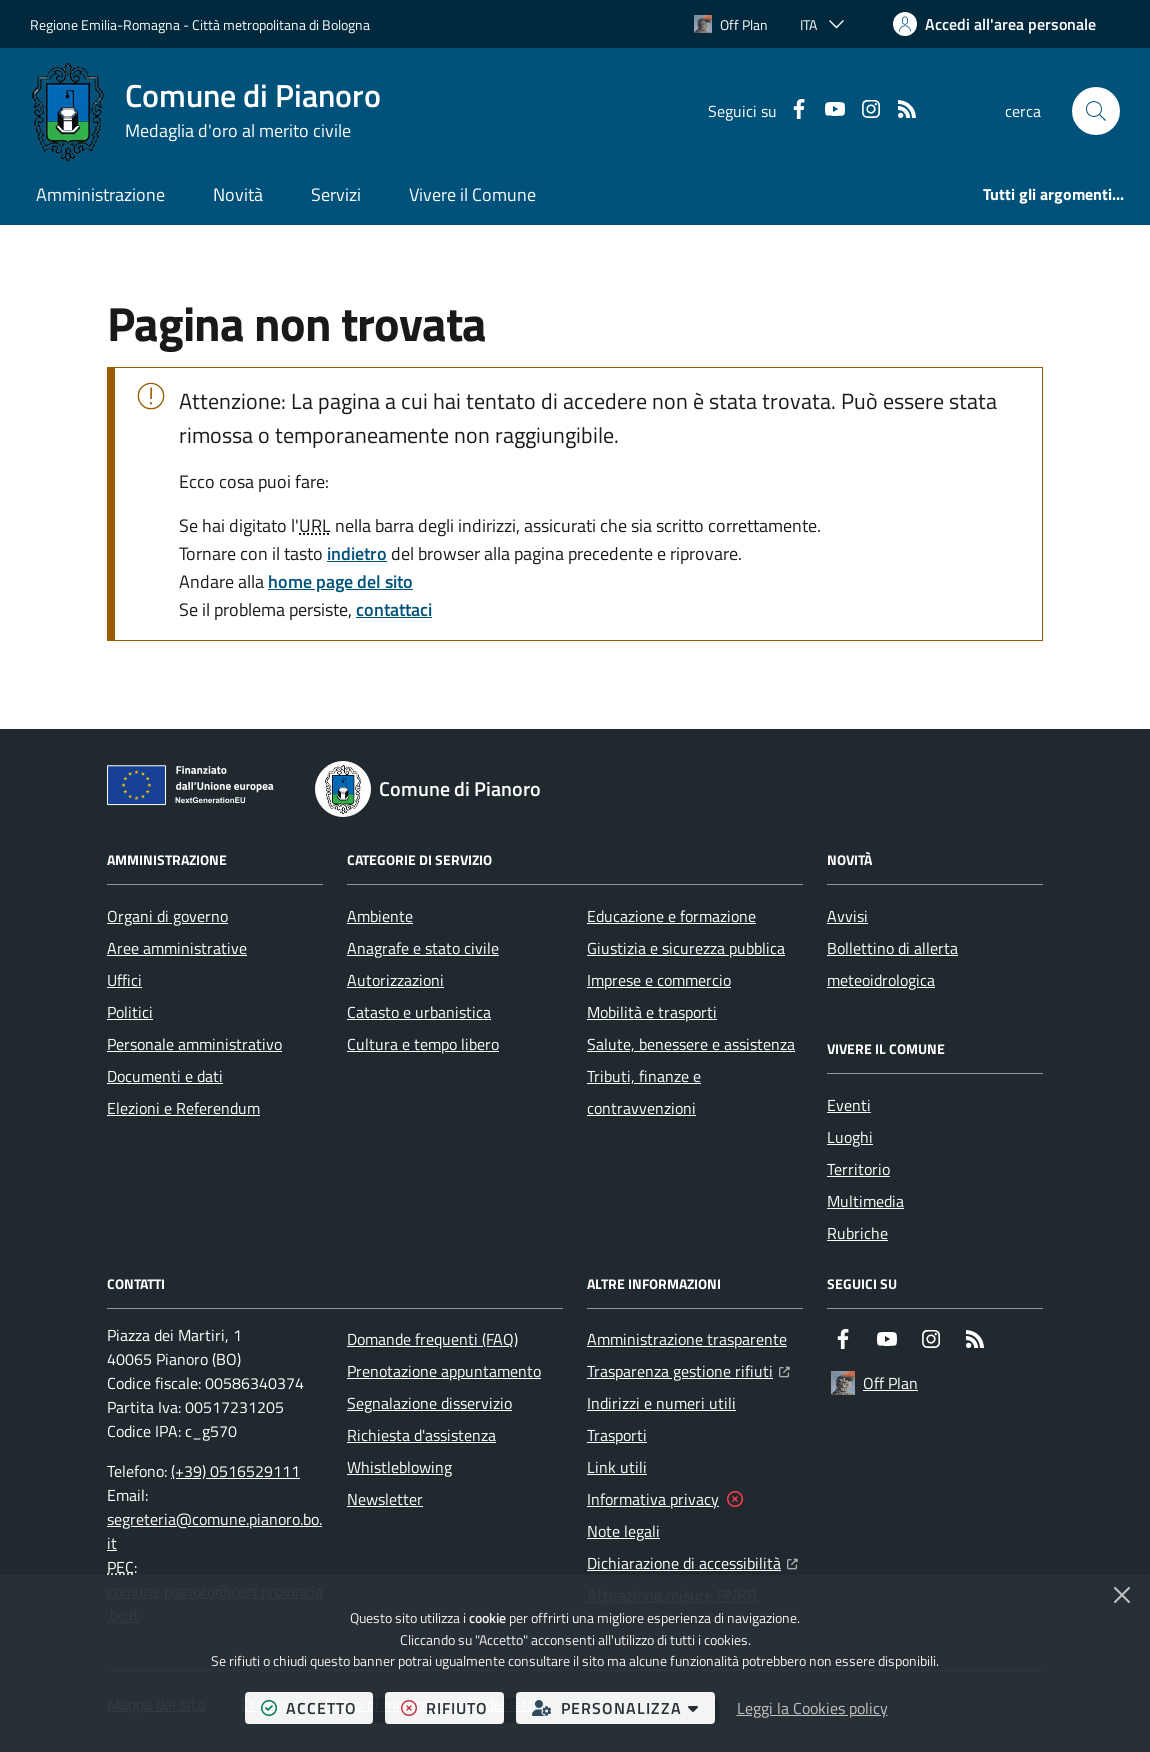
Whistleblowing (399, 1467)
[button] (1096, 111)
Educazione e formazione (671, 916)
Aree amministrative (177, 948)
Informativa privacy (653, 1499)
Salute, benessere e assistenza (691, 1044)
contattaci (394, 609)
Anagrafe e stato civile (423, 948)
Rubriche (857, 1233)
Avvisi (847, 916)
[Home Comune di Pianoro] (205, 111)
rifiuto (452, 1707)
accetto (317, 1707)
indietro (357, 553)
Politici (130, 1012)
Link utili (617, 1467)
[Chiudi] (1122, 1595)
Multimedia (865, 1201)
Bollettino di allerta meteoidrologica (892, 964)
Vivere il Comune (472, 194)
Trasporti (617, 1435)
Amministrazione (100, 194)
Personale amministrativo (194, 1044)
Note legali (623, 1531)
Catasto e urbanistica (419, 1012)
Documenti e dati (165, 1076)
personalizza (623, 1707)
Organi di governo (167, 916)
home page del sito (340, 581)
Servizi (336, 194)
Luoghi (850, 1137)
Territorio (858, 1169)
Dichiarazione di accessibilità (692, 1561)
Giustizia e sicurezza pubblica (686, 948)
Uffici (124, 980)
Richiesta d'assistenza (421, 1435)
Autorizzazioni (395, 980)
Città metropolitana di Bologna (281, 24)
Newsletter (385, 1499)
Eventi (849, 1105)
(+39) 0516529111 (235, 1471)
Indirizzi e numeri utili (661, 1403)
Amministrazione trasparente (687, 1339)
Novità (238, 194)
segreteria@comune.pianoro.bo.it (214, 1531)
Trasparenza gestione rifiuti (688, 1369)
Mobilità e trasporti (652, 1012)
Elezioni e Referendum (183, 1108)
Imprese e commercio (659, 980)
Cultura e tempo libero (423, 1044)
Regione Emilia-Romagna (105, 24)
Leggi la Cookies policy (812, 1708)
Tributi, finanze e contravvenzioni (644, 1092)
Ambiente (380, 916)
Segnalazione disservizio (429, 1403)
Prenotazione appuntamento (444, 1371)
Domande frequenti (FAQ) (432, 1339)
